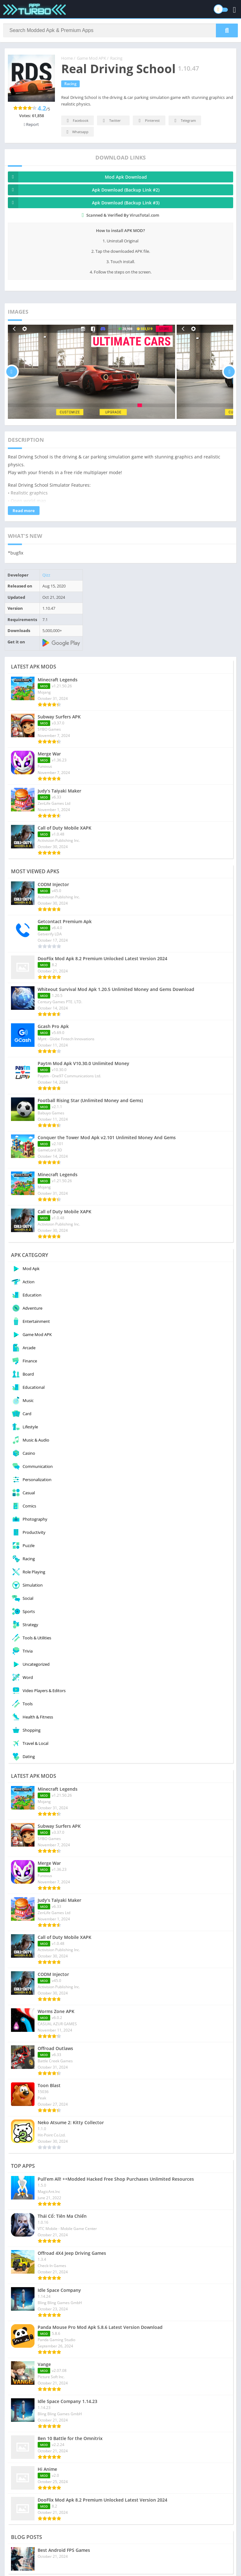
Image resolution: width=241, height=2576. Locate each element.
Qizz (46, 575)
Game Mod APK (91, 58)
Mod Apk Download (77, 176)
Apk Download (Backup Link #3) (83, 202)
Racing (116, 58)
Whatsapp (76, 132)
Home (67, 58)
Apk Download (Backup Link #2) (83, 189)
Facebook (76, 120)
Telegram (184, 120)
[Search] (120, 30)
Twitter (111, 120)
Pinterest (148, 120)
